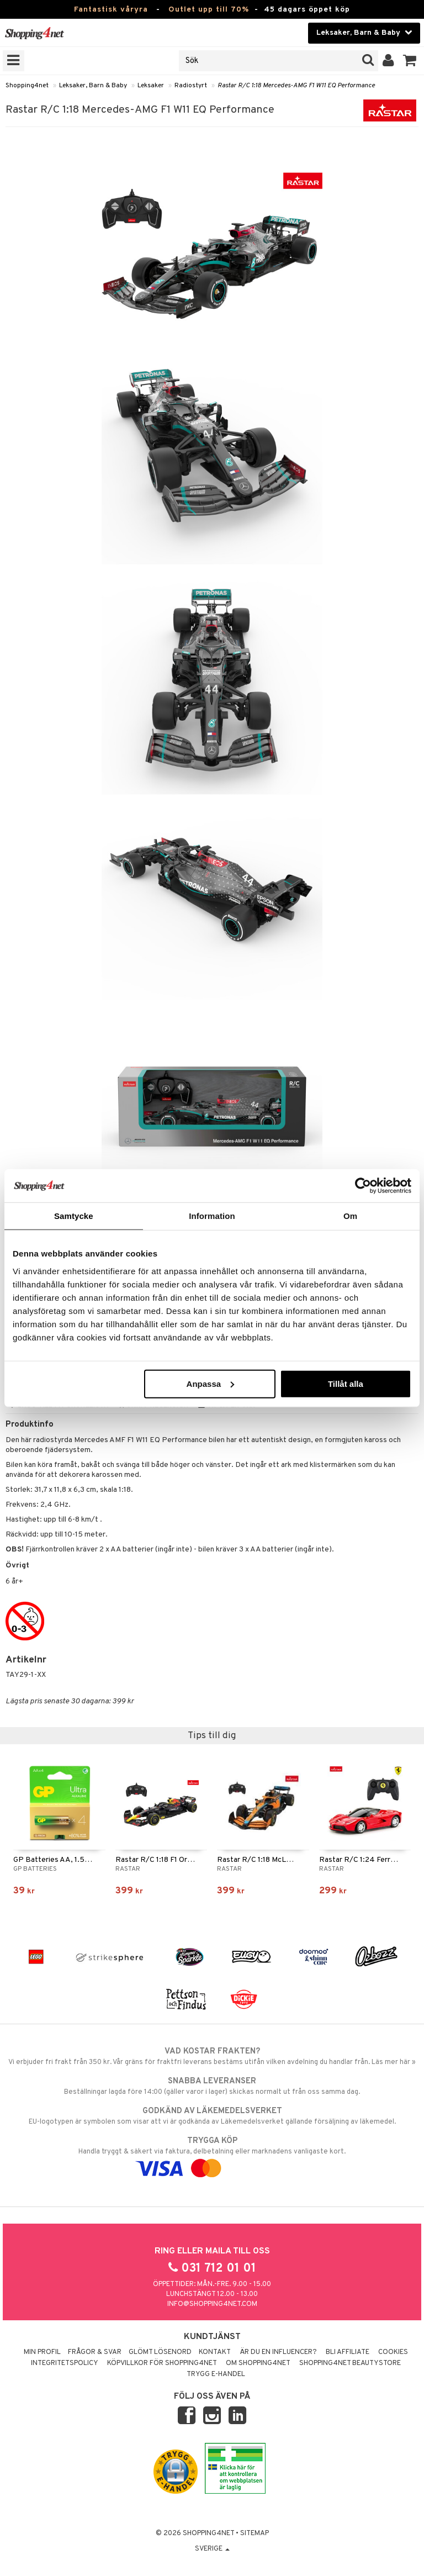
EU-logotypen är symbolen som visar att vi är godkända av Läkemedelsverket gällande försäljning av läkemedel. (212, 2115)
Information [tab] (212, 1216)
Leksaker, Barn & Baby (93, 85)
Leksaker (150, 85)
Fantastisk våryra (111, 9)
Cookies (393, 2352)
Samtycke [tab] (73, 1216)
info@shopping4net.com (212, 2304)
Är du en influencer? (278, 2352)
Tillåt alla (345, 1383)
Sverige (212, 2549)
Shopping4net (27, 85)
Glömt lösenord (160, 2352)
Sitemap (254, 2533)
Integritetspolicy (64, 2363)
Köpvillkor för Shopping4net (162, 2363)
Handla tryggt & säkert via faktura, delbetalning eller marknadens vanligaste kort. (212, 2154)
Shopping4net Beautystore (350, 2363)
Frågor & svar (94, 2352)
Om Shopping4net (258, 2363)
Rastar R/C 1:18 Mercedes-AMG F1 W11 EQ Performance (296, 85)
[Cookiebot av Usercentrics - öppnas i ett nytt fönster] (363, 1186)
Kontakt (215, 2352)
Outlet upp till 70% (208, 9)
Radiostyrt (190, 85)
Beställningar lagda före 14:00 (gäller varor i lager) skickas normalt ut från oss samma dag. (212, 2086)
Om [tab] (350, 1216)
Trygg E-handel (216, 2374)
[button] (410, 60)
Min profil (42, 2352)
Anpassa (211, 1383)
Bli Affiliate (347, 2352)
